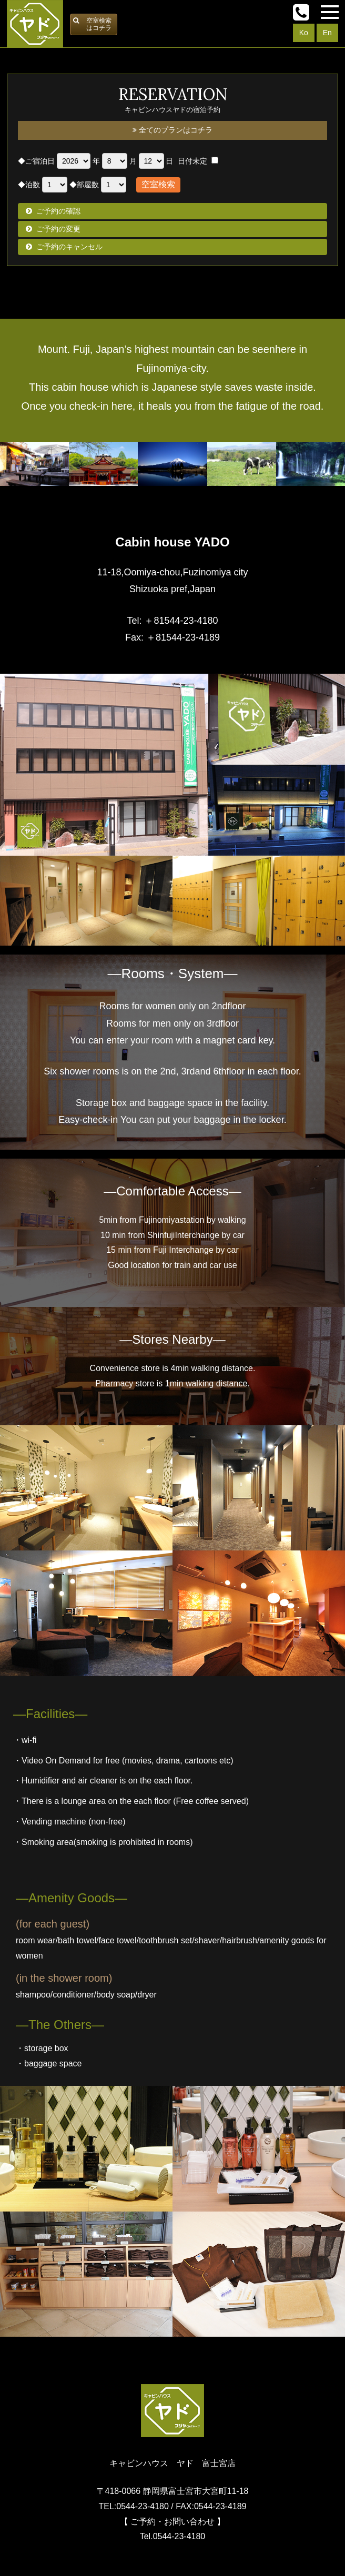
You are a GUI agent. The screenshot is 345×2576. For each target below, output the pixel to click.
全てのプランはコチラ (172, 130)
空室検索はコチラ (98, 24)
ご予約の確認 (58, 211)
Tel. (173, 2536)
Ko (303, 32)
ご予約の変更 (58, 229)
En (327, 32)
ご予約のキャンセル (69, 246)
